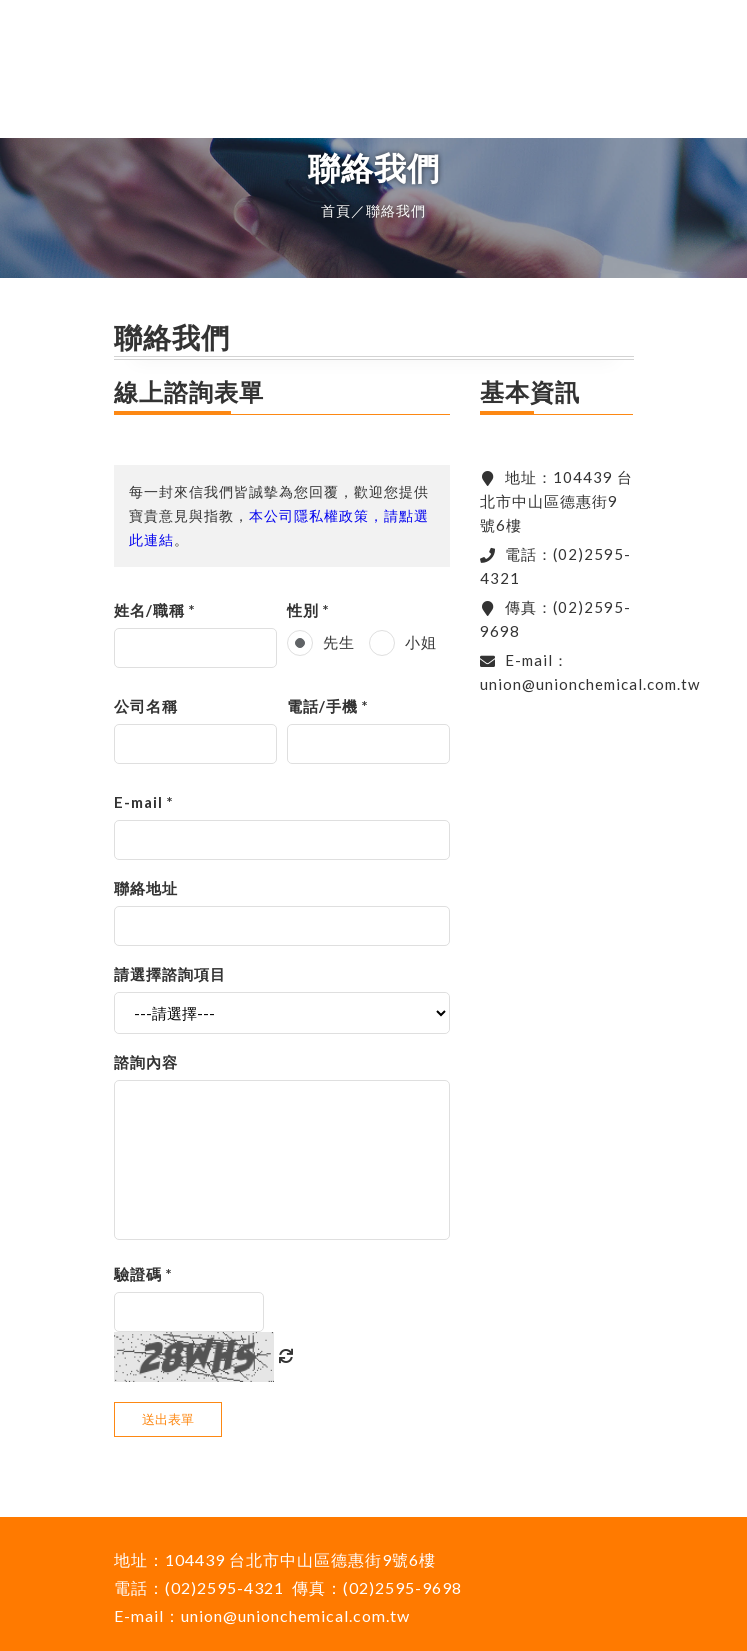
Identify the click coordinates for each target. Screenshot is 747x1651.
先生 (339, 642)
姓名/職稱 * (155, 610)
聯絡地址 (146, 888)
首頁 (336, 210)
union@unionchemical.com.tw (590, 684)
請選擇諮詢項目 (170, 974)
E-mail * (144, 802)
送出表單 (168, 1419)
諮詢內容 (146, 1062)
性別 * (308, 610)
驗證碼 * (143, 1274)
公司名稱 (146, 706)
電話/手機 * (328, 706)
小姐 (421, 642)
